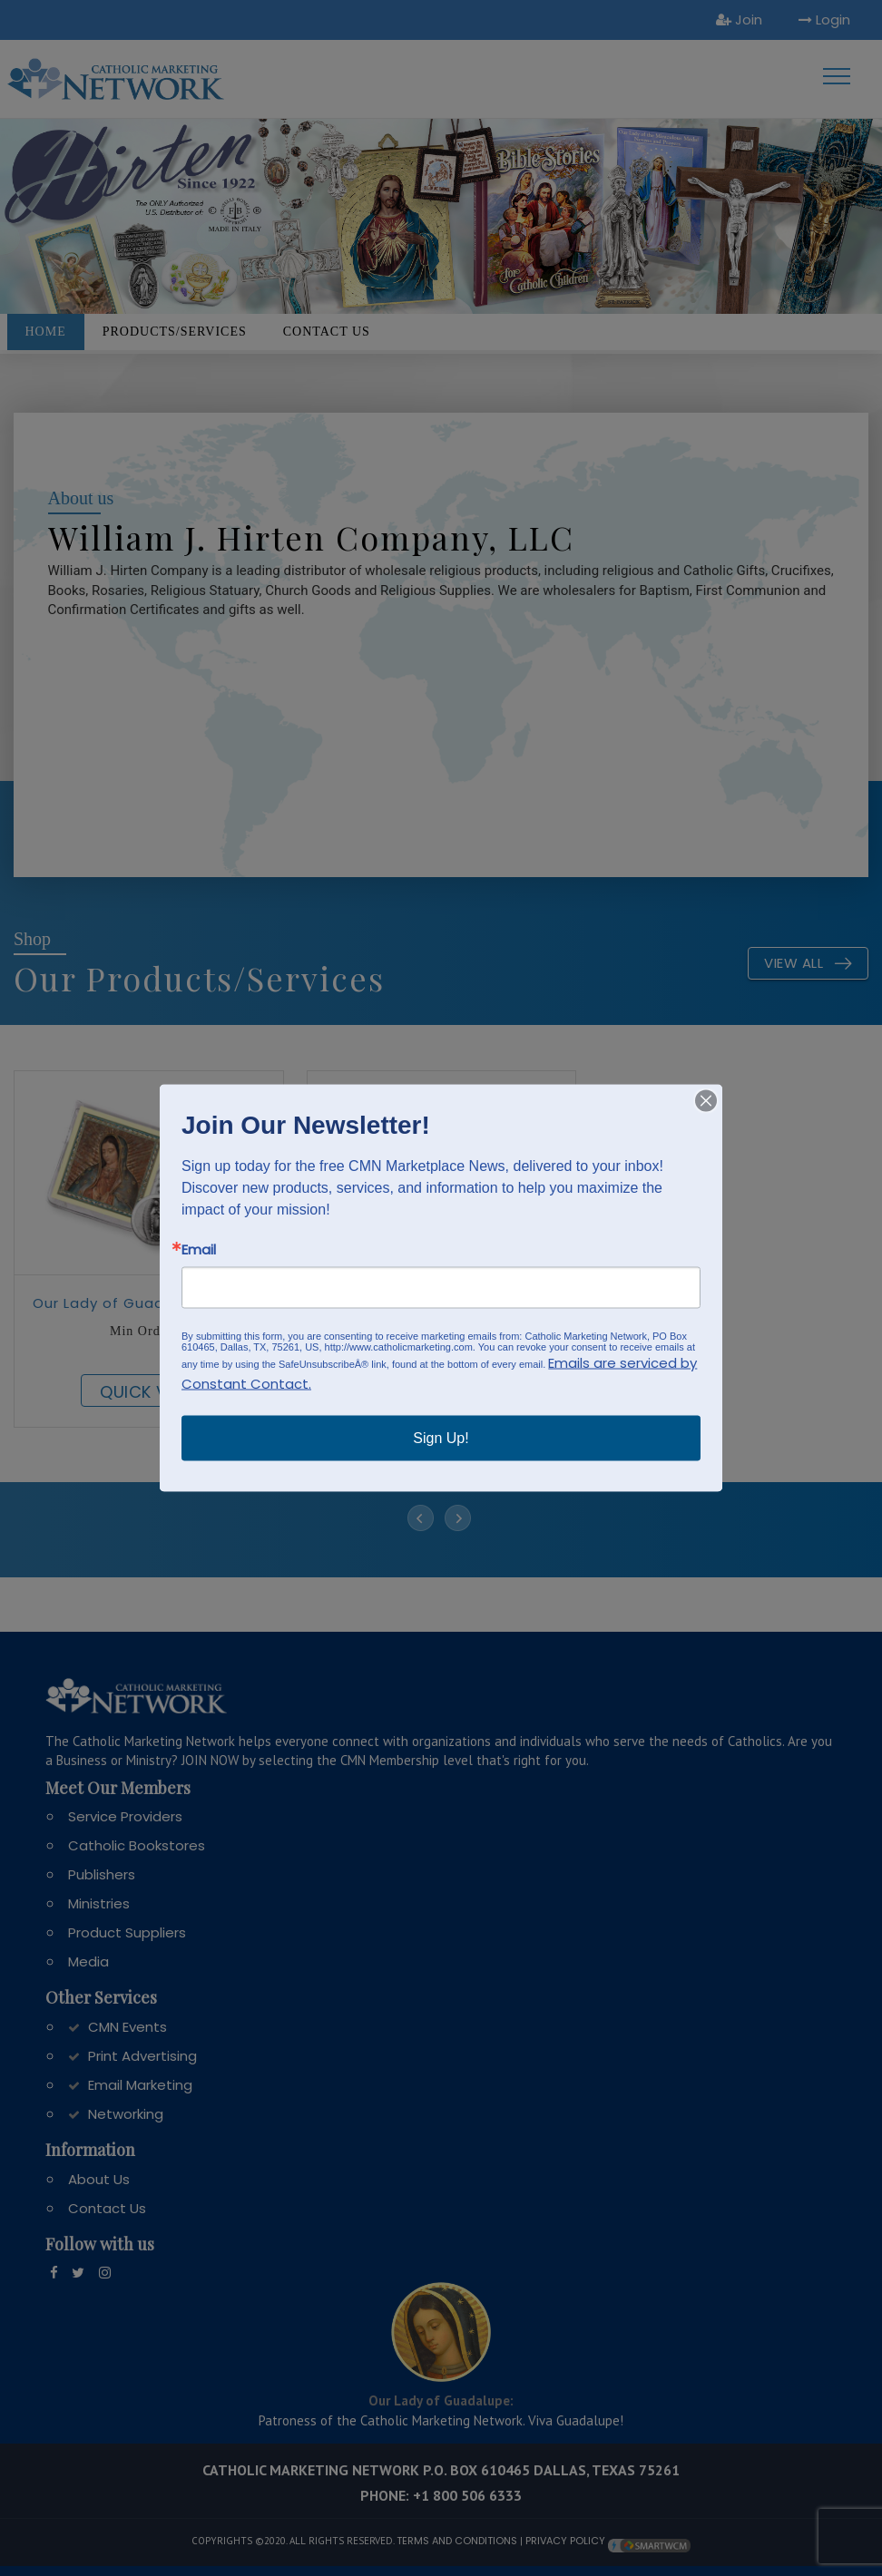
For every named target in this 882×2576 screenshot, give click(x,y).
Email (198, 1249)
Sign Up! (440, 1438)
